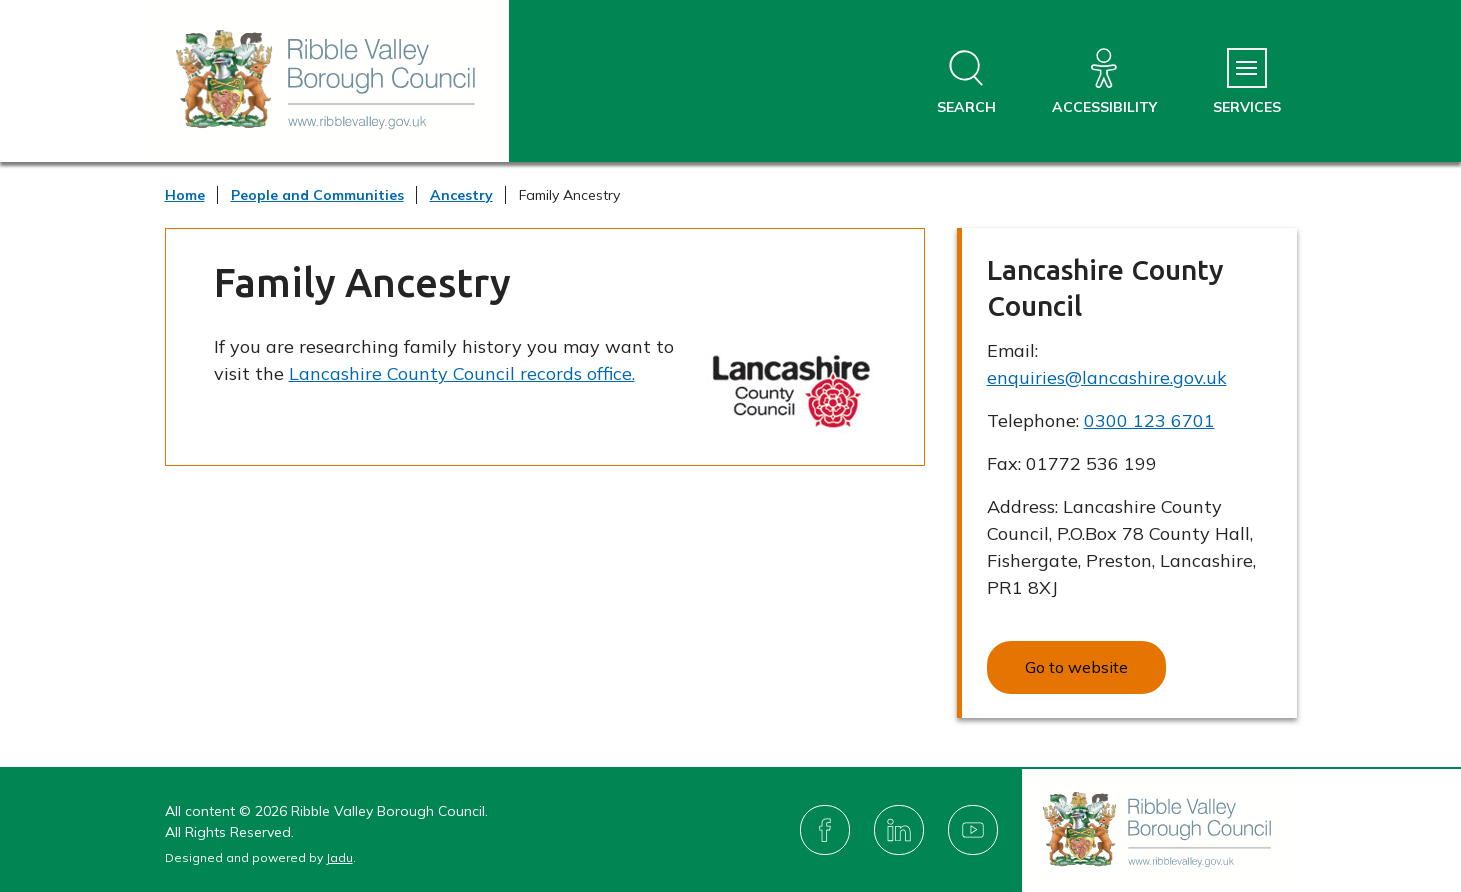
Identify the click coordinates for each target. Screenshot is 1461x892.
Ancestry (461, 195)
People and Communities (317, 195)
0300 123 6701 (1149, 420)
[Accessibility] (1104, 82)
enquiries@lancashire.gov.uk (1107, 377)
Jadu (339, 857)
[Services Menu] (1247, 82)
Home (185, 195)
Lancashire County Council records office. (462, 373)
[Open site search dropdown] (966, 82)
